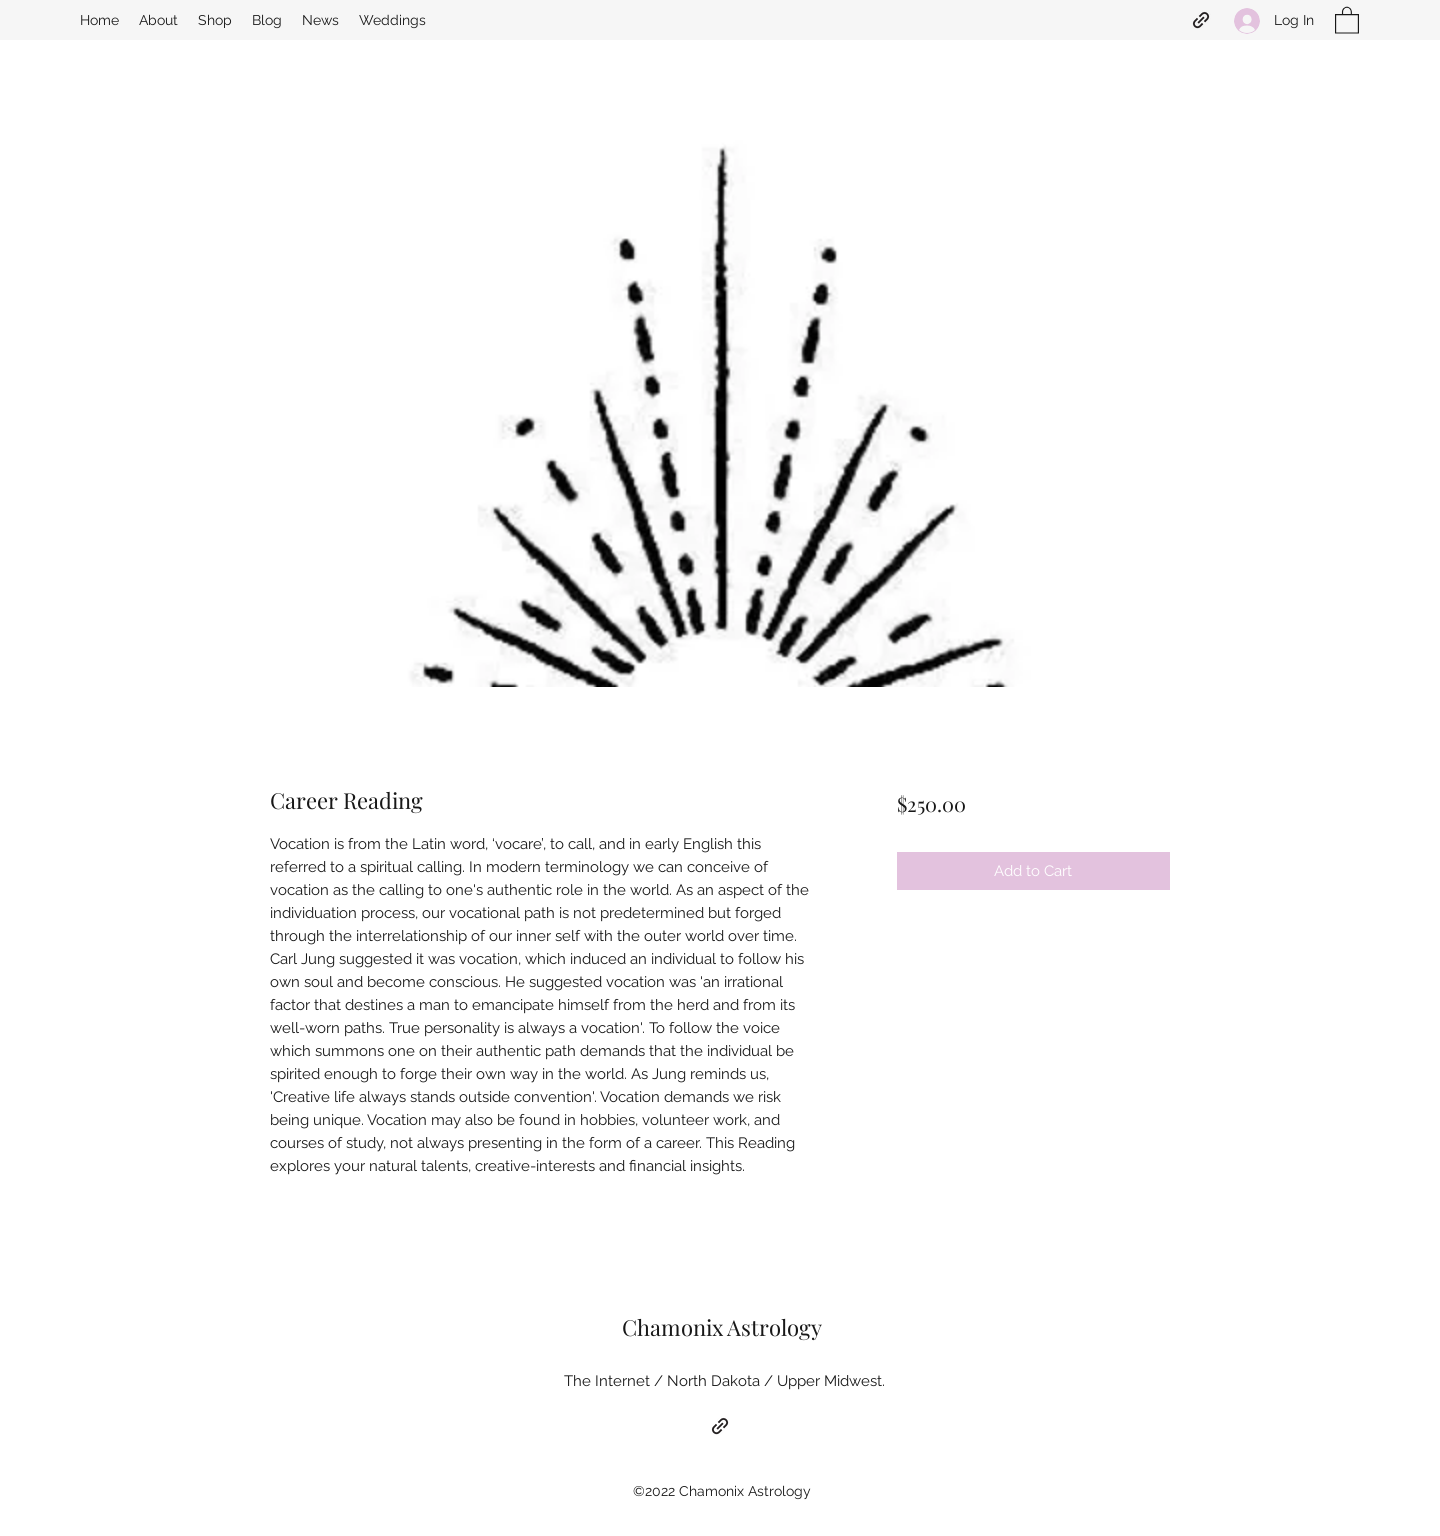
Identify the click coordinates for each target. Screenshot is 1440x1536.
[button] (1347, 19)
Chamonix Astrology (722, 1327)
